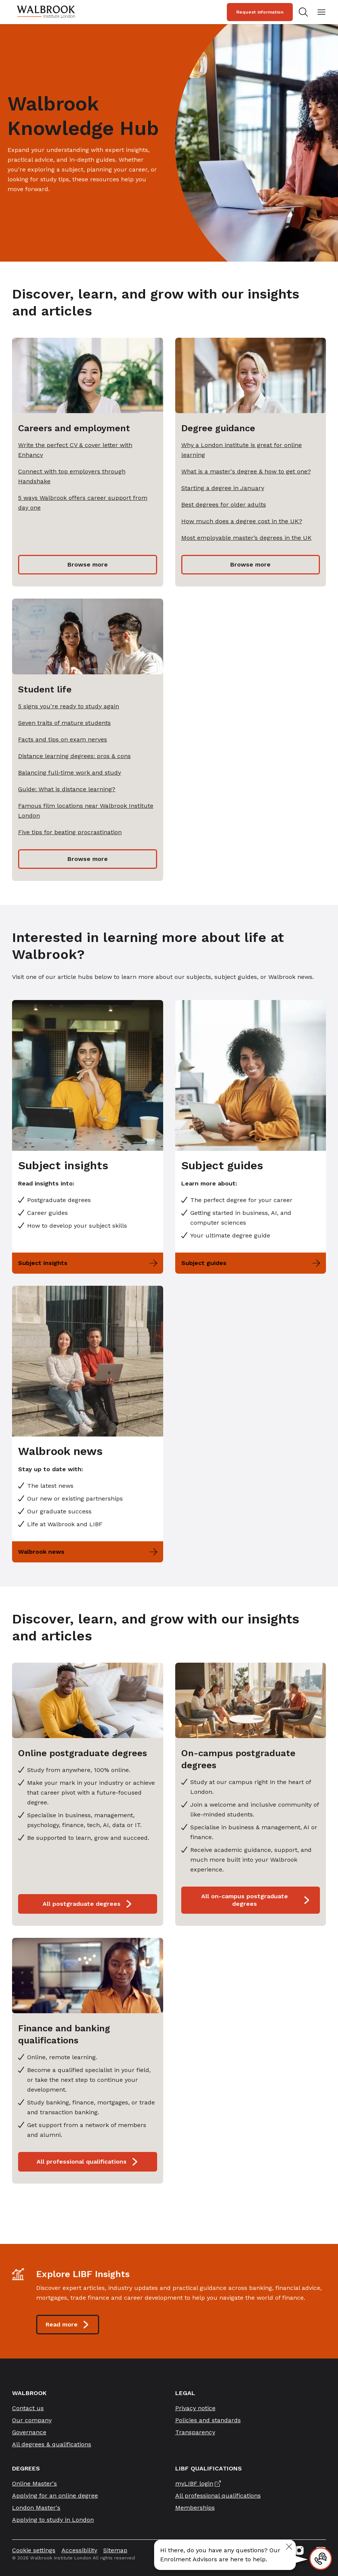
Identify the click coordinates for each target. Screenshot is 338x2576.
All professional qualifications (88, 2162)
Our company (32, 2420)
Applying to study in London (53, 2519)
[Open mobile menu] (321, 12)
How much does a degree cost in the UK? (241, 521)
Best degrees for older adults (223, 504)
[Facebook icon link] (279, 2550)
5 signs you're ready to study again (68, 706)
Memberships (195, 2507)
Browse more (87, 564)
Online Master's (34, 2483)
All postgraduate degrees (88, 1904)
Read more (68, 2324)
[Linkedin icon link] (259, 2550)
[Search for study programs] (305, 12)
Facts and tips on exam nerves (62, 739)
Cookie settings (33, 2550)
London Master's (36, 2507)
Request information (259, 12)
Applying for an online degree (55, 2495)
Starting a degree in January (222, 488)
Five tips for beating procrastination (70, 832)
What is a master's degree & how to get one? (246, 471)
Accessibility (79, 2550)
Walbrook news (87, 1552)
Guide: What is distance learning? (66, 789)
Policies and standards (208, 2420)
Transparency (195, 2432)
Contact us (28, 2408)
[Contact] (320, 2558)
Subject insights (87, 1263)
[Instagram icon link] (299, 2550)
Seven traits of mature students (64, 722)
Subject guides (250, 1263)
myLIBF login (194, 2483)
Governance (29, 2432)
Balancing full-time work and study (69, 772)
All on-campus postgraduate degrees (255, 1900)
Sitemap (115, 2550)
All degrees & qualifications (51, 2444)
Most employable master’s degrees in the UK (246, 537)
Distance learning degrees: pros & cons (74, 756)
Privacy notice (195, 2408)
